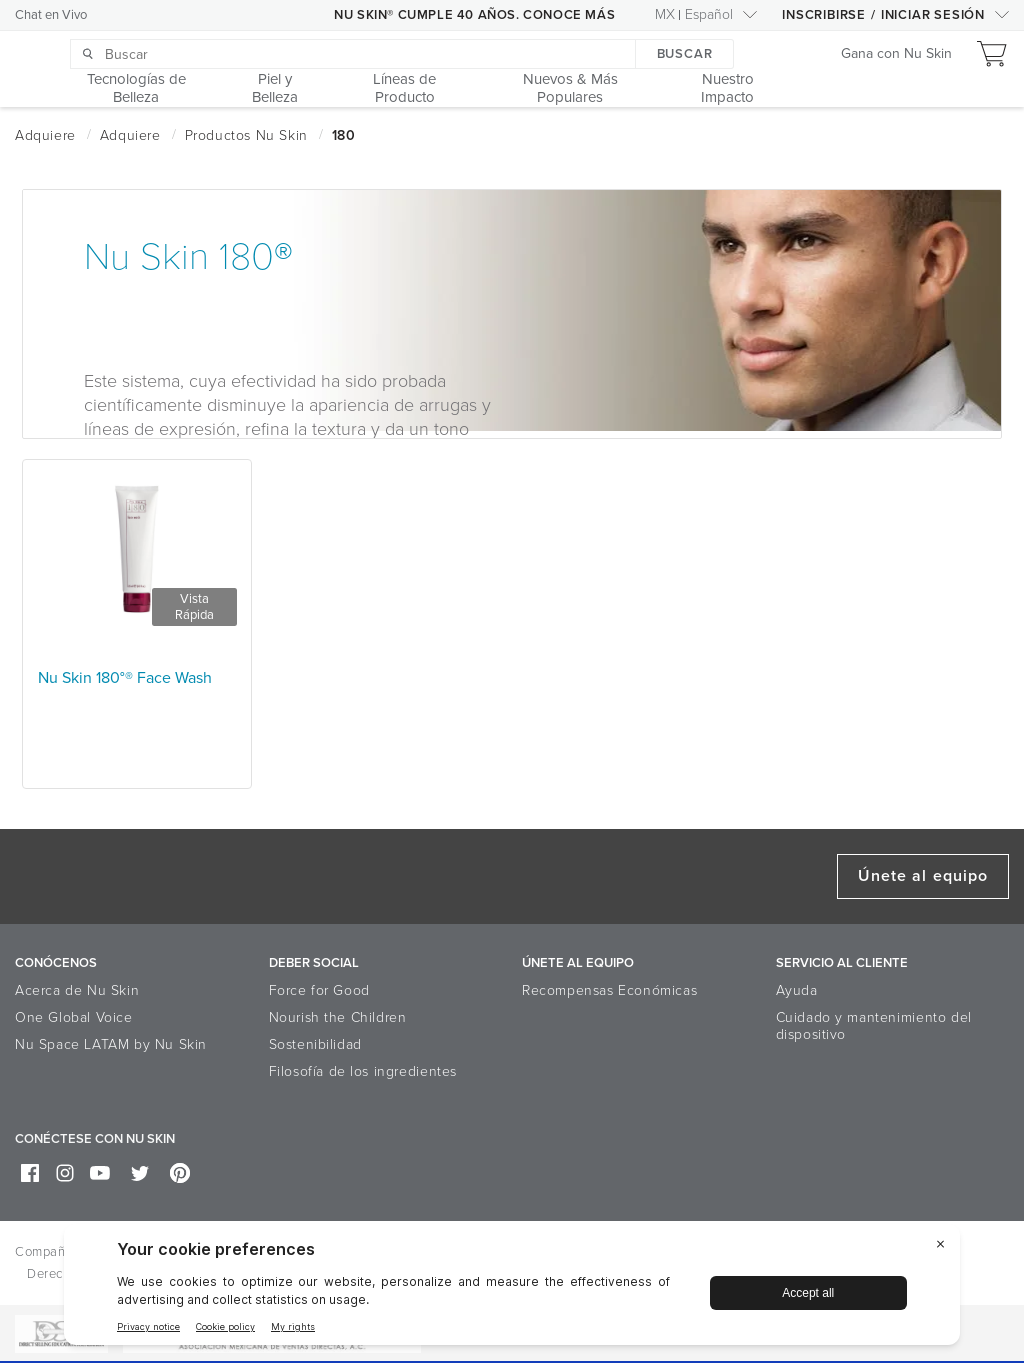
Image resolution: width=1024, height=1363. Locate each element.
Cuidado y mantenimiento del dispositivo (874, 1026)
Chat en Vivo (51, 15)
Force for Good (319, 990)
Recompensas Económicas (609, 990)
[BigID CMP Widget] (512, 1289)
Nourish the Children (338, 1017)
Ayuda (797, 990)
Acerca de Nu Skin (77, 990)
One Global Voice (74, 1017)
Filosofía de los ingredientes (363, 1071)
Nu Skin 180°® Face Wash (125, 678)
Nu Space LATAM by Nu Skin (111, 1044)
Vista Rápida (194, 607)
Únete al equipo (923, 876)
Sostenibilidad (315, 1044)
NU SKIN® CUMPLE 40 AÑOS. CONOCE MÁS (474, 15)
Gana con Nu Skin (896, 54)
